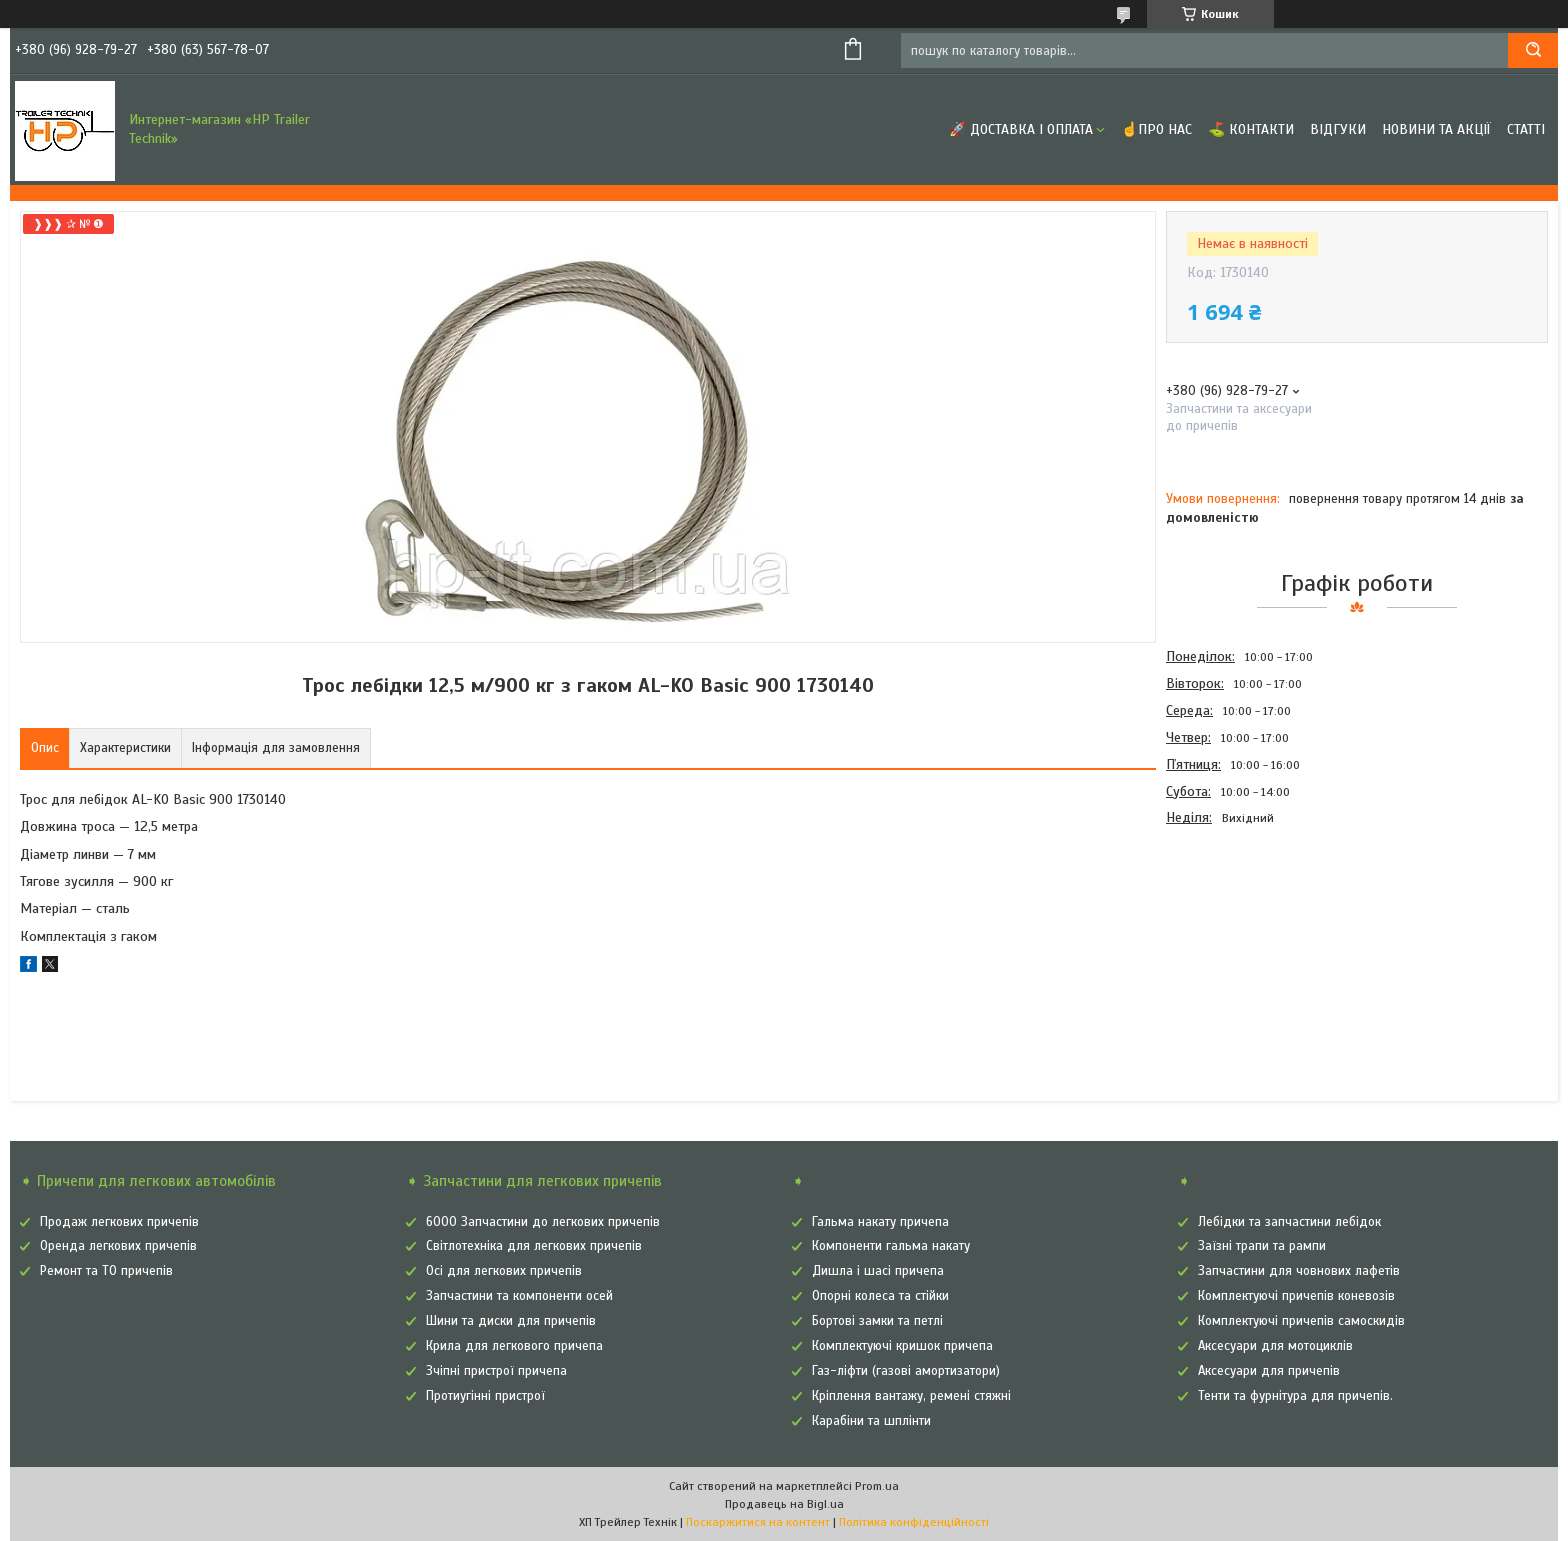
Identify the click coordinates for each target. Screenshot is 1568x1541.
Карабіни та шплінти (871, 1421)
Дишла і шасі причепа (878, 1271)
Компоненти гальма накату (891, 1246)
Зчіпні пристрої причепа (496, 1371)
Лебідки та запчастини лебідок (1289, 1222)
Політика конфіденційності (914, 1522)
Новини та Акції (1436, 129)
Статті (1526, 129)
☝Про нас (1156, 129)
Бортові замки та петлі (877, 1321)
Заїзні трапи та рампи (1262, 1246)
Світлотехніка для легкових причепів (534, 1246)
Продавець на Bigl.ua (784, 1504)
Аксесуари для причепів (1269, 1371)
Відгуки (1338, 129)
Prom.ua (877, 1486)
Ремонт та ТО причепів (106, 1271)
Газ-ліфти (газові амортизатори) (906, 1371)
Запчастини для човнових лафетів (1299, 1271)
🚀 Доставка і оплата (1021, 129)
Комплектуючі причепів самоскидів (1301, 1321)
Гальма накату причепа (880, 1222)
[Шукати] (1533, 50)
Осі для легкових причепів (504, 1271)
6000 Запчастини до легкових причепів (543, 1222)
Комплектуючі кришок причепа (902, 1346)
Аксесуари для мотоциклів (1275, 1346)
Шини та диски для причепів (511, 1321)
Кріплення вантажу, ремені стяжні (911, 1396)
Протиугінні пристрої (485, 1396)
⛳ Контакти (1251, 129)
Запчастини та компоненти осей (519, 1296)
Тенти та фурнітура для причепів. (1295, 1396)
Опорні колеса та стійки (880, 1296)
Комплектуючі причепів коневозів (1296, 1296)
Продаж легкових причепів (119, 1222)
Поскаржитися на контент (758, 1522)
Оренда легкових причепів (118, 1246)
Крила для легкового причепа (514, 1346)
